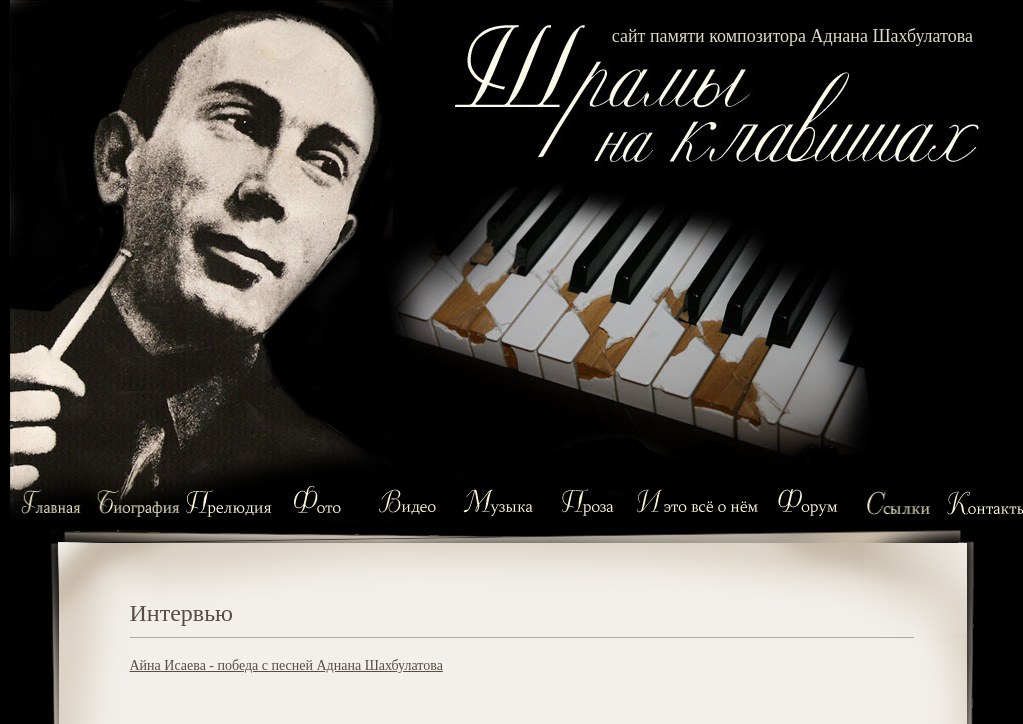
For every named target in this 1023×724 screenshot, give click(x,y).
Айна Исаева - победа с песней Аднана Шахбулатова (286, 665)
